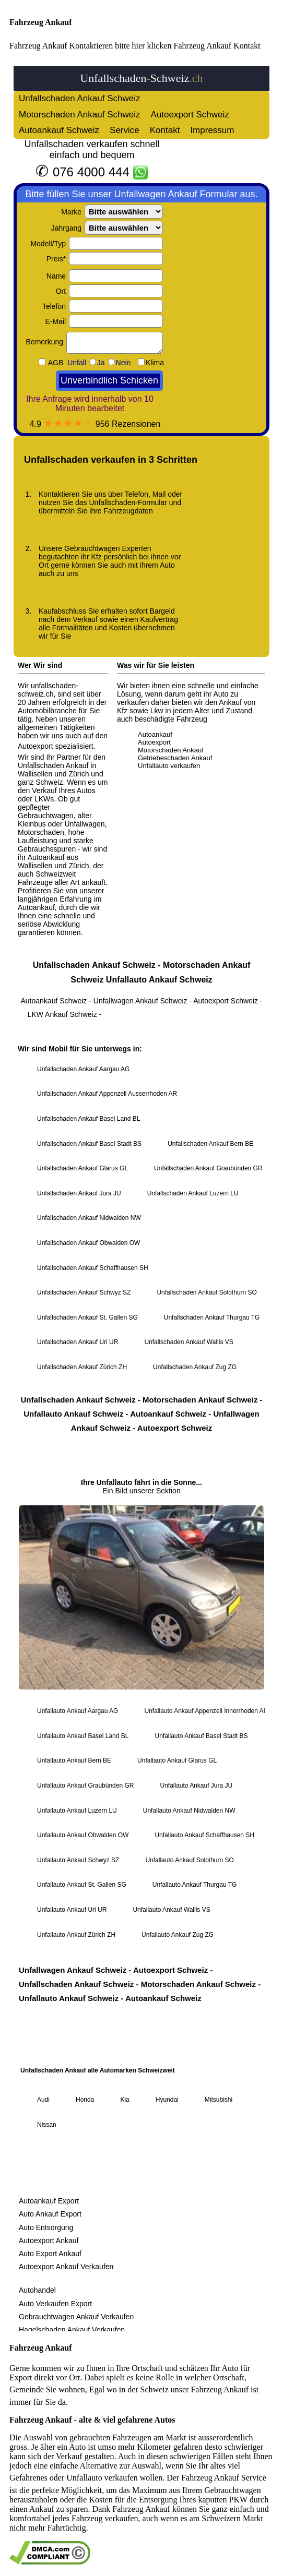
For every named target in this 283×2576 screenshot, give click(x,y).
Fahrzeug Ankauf (40, 22)
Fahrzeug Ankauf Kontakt (217, 45)
